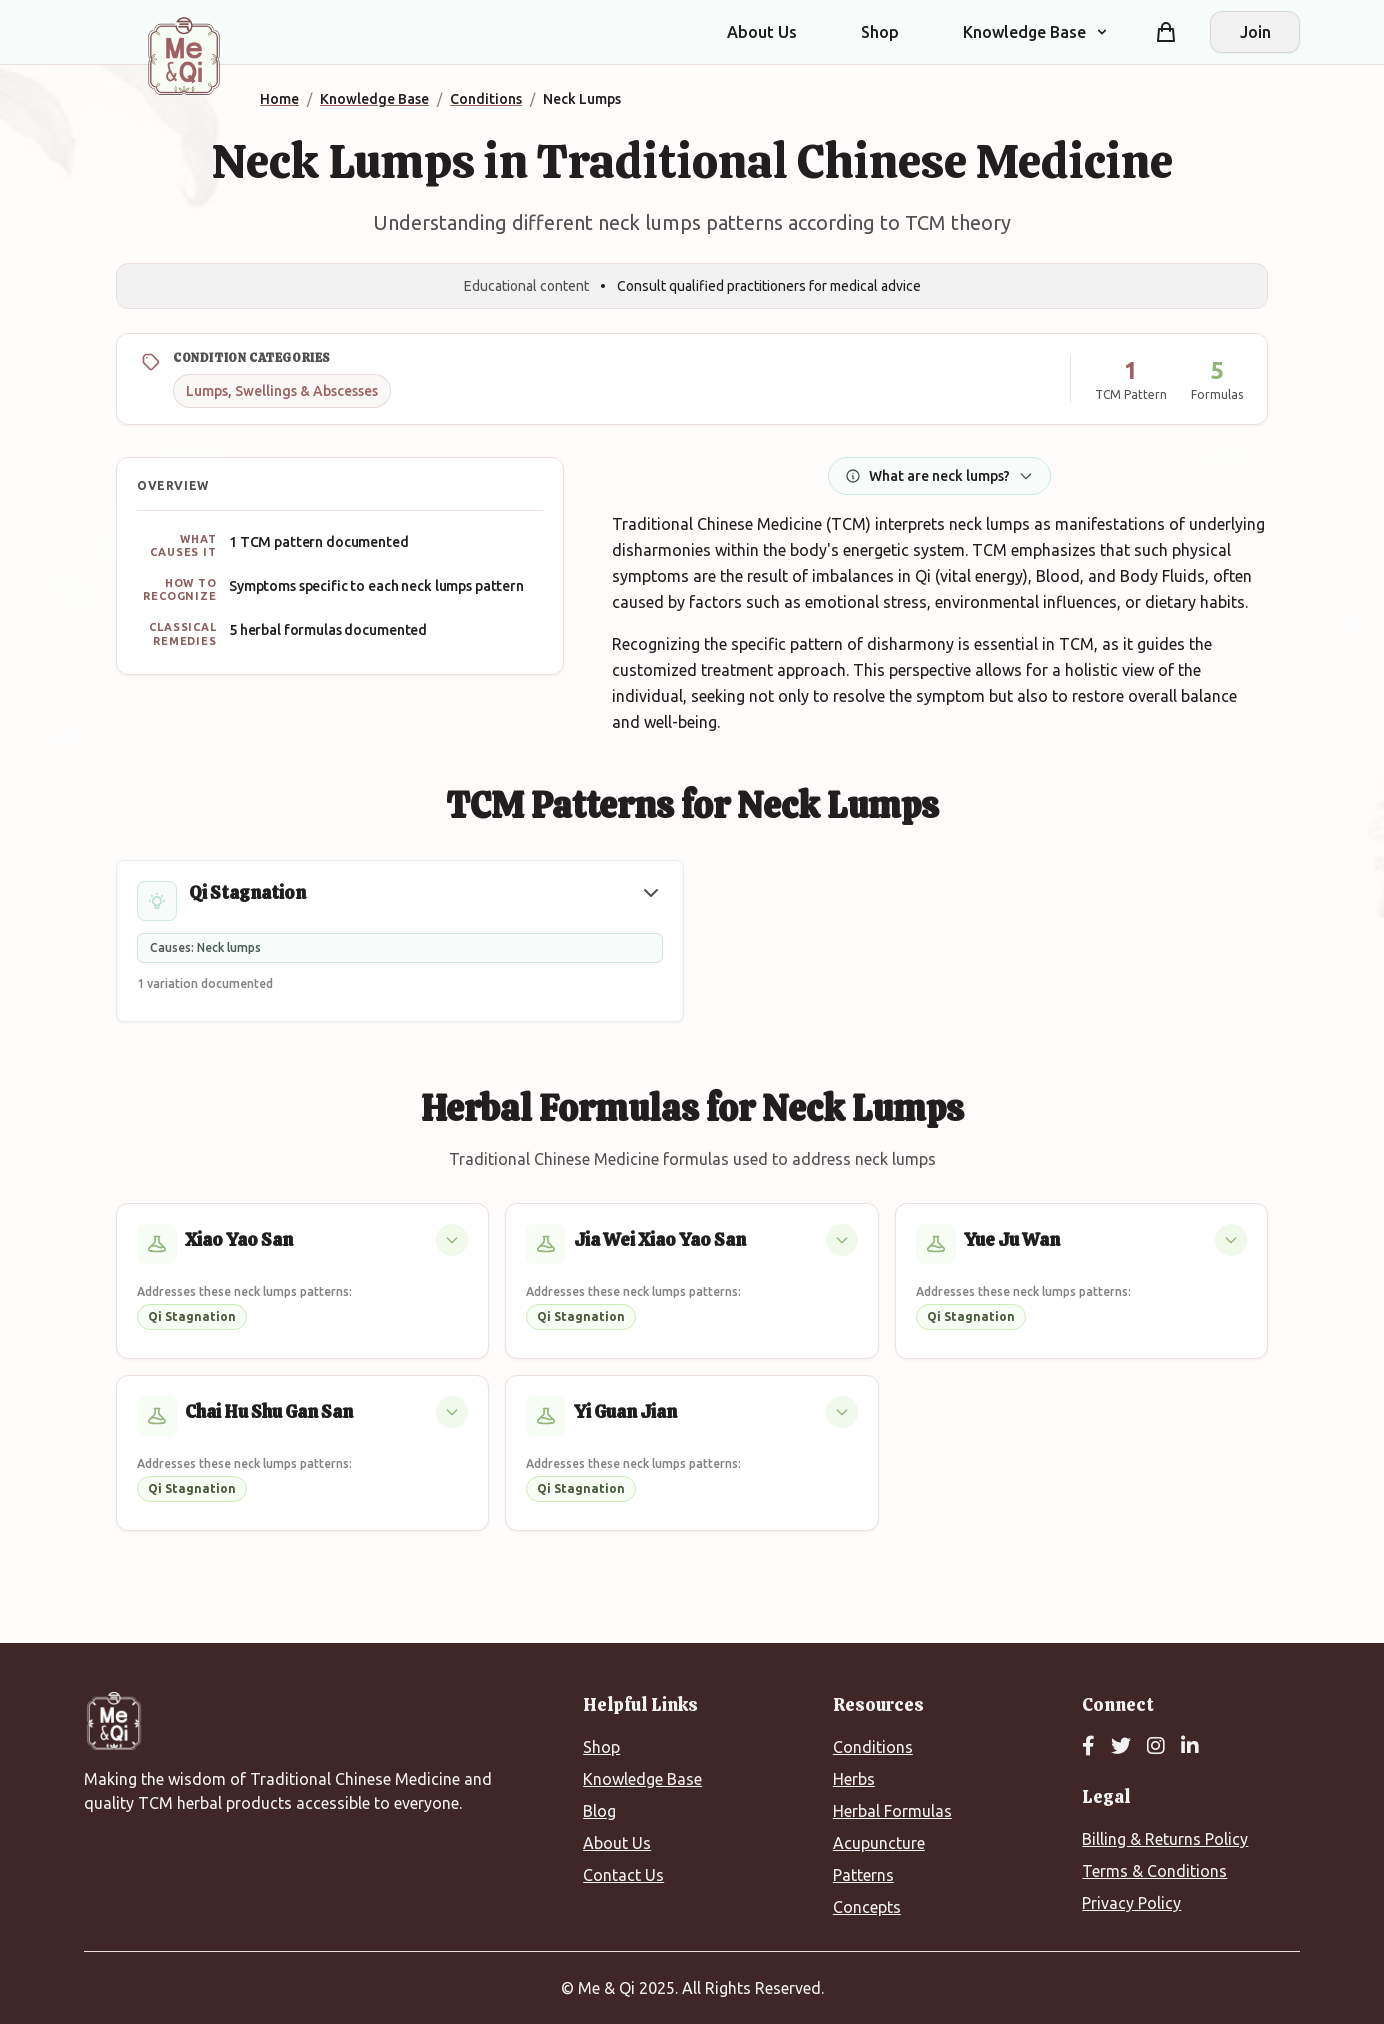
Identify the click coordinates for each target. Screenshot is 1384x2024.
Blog (599, 1811)
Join (1255, 32)
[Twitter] (1121, 1747)
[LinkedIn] (1190, 1747)
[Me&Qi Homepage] (184, 56)
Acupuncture (879, 1843)
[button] (651, 893)
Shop (880, 32)
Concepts (867, 1907)
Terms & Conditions (1154, 1871)
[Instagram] (1156, 1747)
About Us (762, 32)
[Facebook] (1088, 1747)
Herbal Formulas (892, 1811)
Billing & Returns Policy (1165, 1839)
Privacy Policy (1131, 1903)
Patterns (863, 1875)
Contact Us (623, 1875)
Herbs (854, 1779)
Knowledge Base (642, 1779)
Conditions (873, 1747)
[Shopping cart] (1166, 32)
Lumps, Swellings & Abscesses (282, 391)
